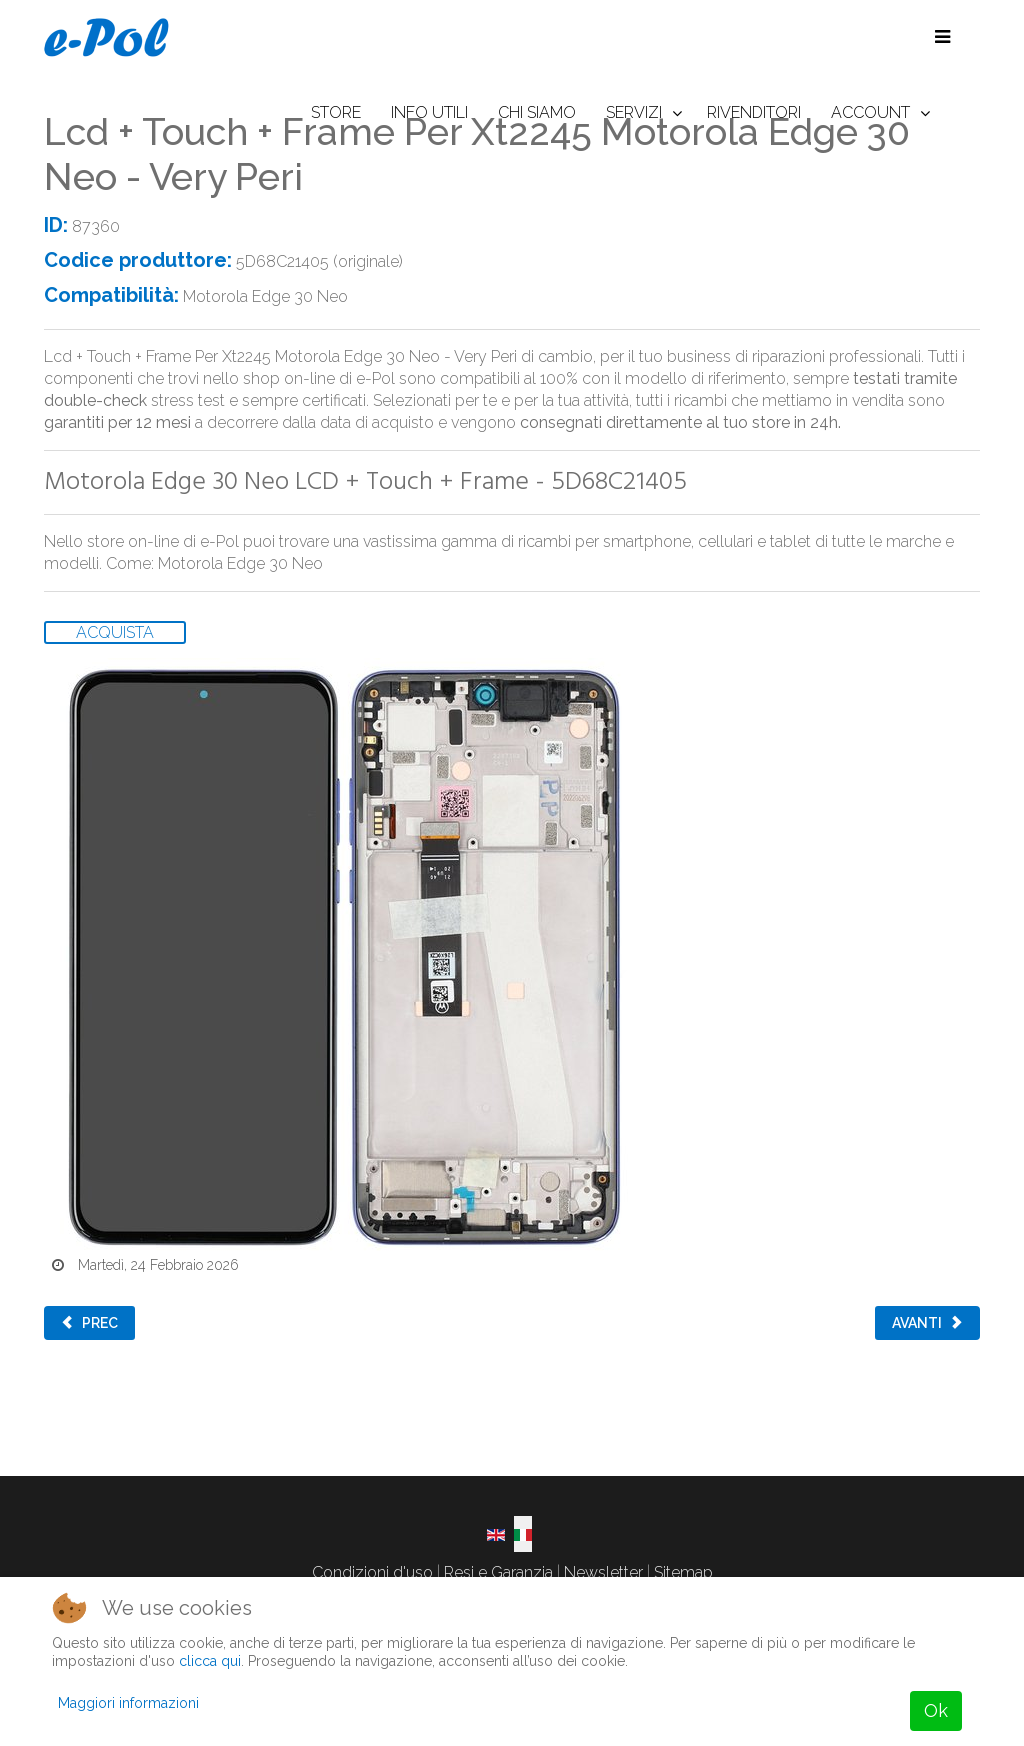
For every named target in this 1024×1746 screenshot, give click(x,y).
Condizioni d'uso (372, 1572)
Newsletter (603, 1572)
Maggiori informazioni (128, 1703)
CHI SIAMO (537, 112)
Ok (936, 1710)
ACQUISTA (115, 632)
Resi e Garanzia (498, 1572)
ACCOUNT (870, 112)
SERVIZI (634, 112)
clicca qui (210, 1661)
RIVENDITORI (754, 112)
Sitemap (683, 1572)
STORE (336, 112)
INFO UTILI (429, 112)
